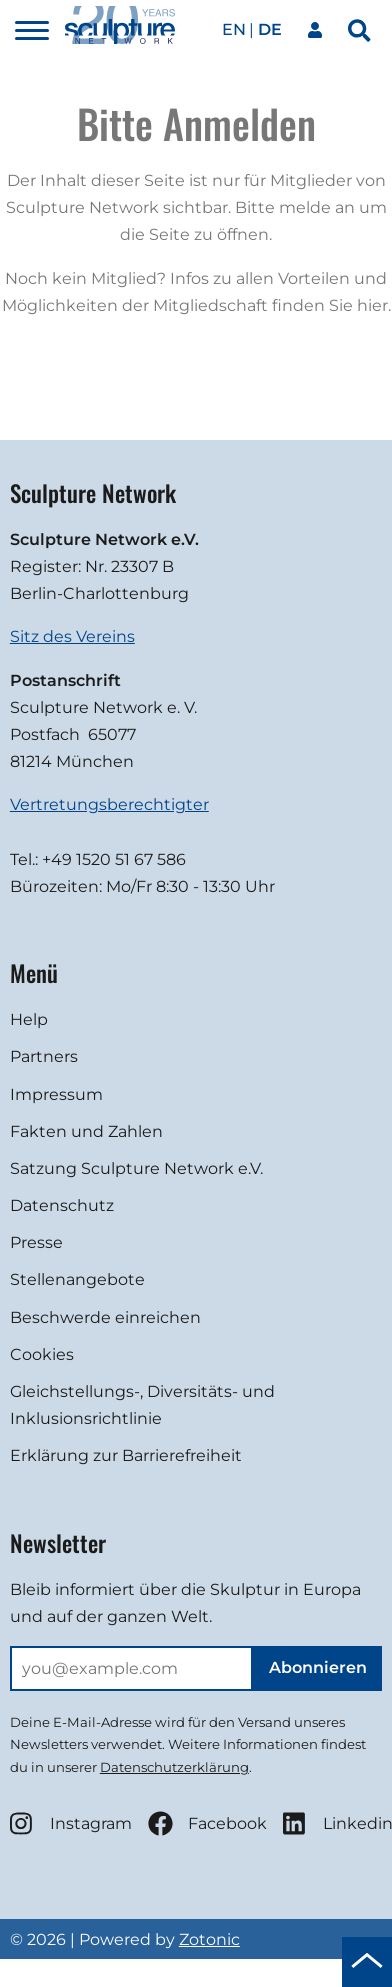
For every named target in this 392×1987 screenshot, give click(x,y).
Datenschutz (62, 1205)
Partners (44, 1056)
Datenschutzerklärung (174, 1767)
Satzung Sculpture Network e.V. (136, 1168)
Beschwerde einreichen (105, 1317)
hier (372, 305)
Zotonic (209, 1939)
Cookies (42, 1354)
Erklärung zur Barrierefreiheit (126, 1455)
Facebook (207, 1823)
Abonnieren (318, 1667)
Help (29, 1019)
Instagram (71, 1823)
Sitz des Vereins (72, 636)
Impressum (56, 1094)
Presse (36, 1242)
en (234, 29)
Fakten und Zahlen (86, 1131)
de (270, 29)
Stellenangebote (77, 1279)
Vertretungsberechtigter (109, 804)
